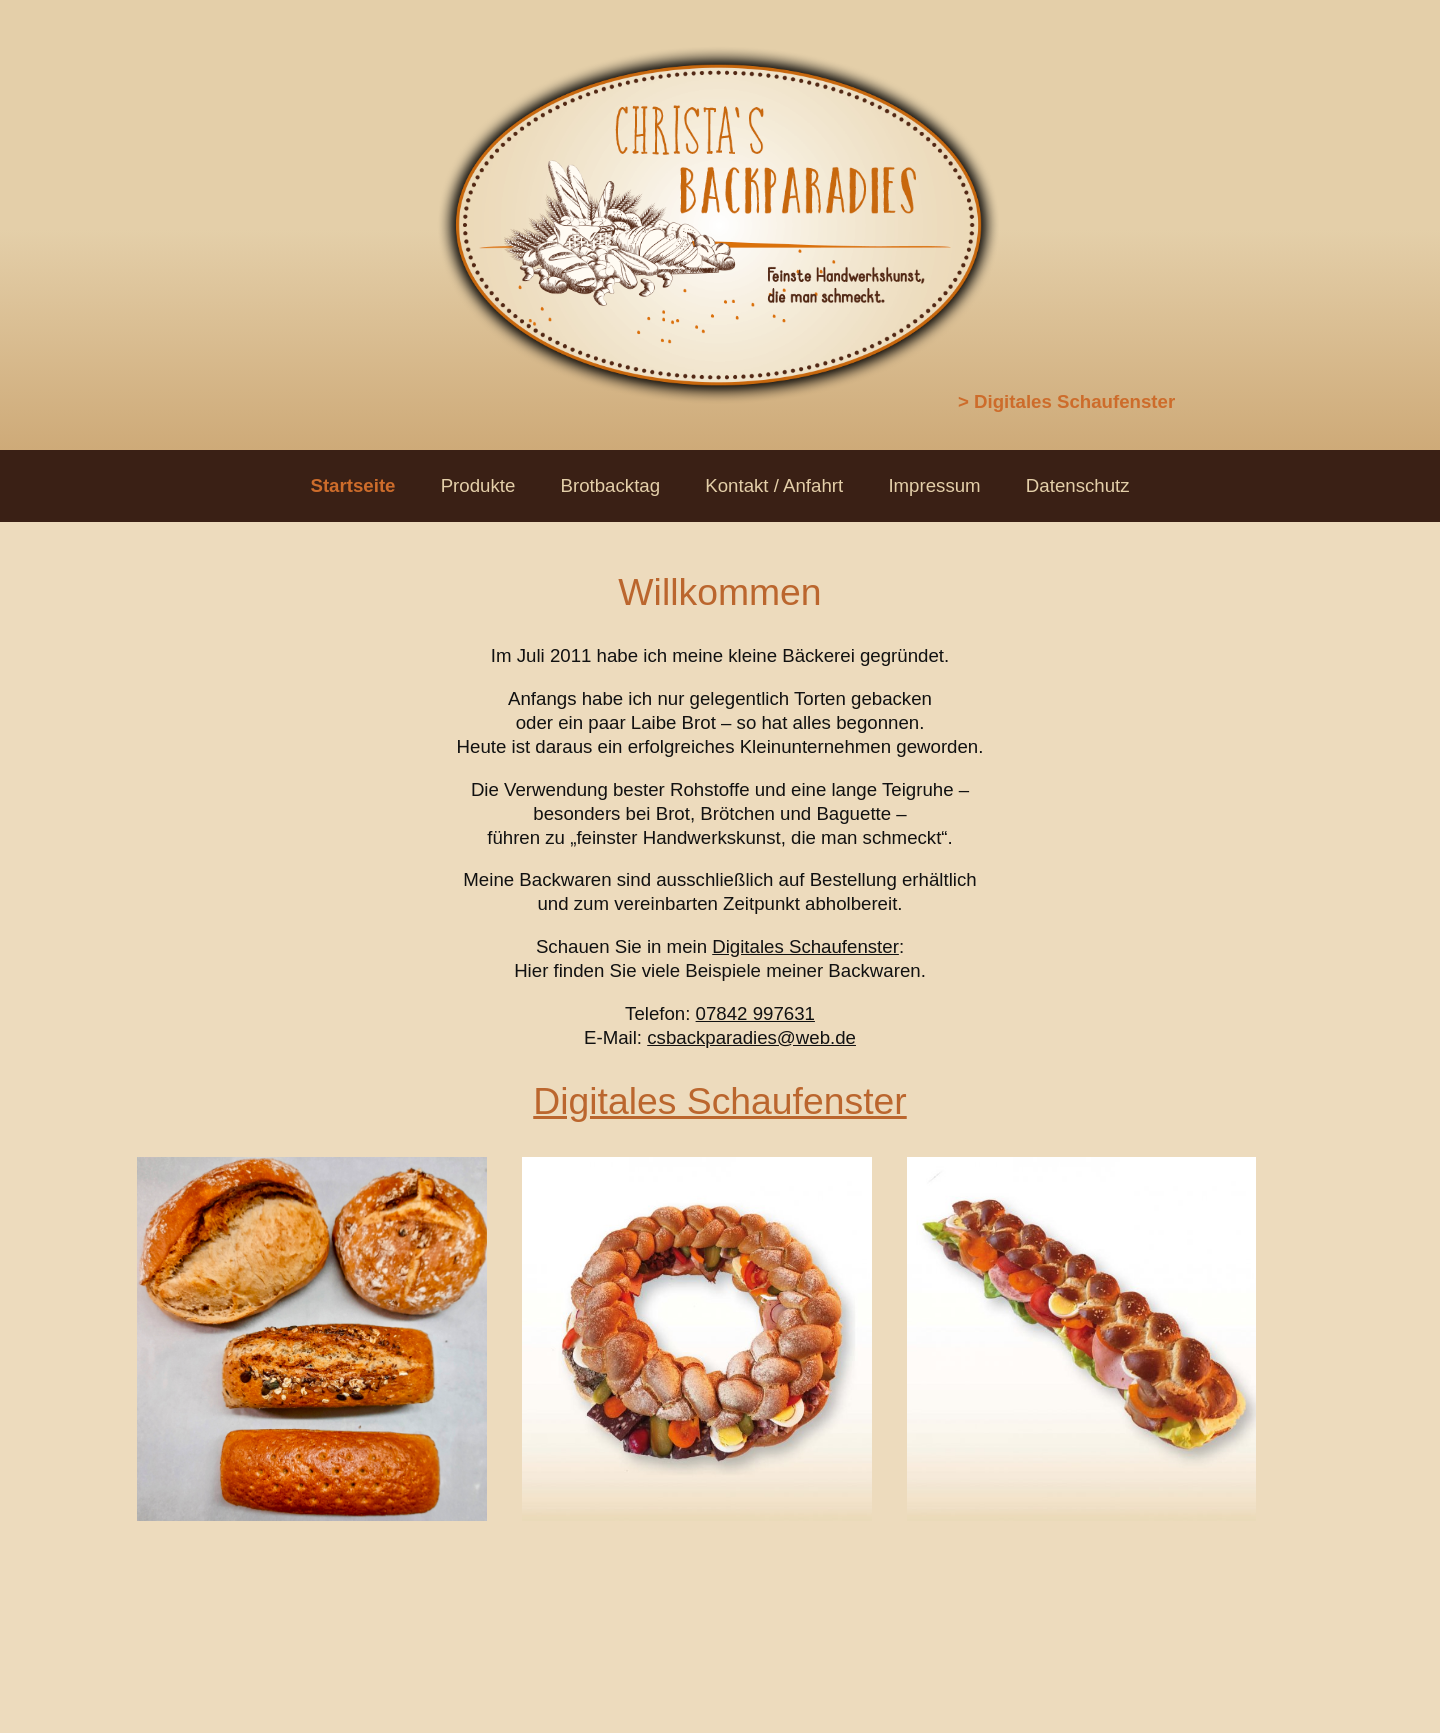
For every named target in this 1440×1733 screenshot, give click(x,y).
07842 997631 (755, 1013)
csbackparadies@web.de (751, 1037)
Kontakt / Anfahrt (774, 485)
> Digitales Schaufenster (1066, 401)
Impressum (934, 485)
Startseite (352, 485)
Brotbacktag (611, 485)
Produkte (478, 485)
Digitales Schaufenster (805, 946)
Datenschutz (1078, 485)
